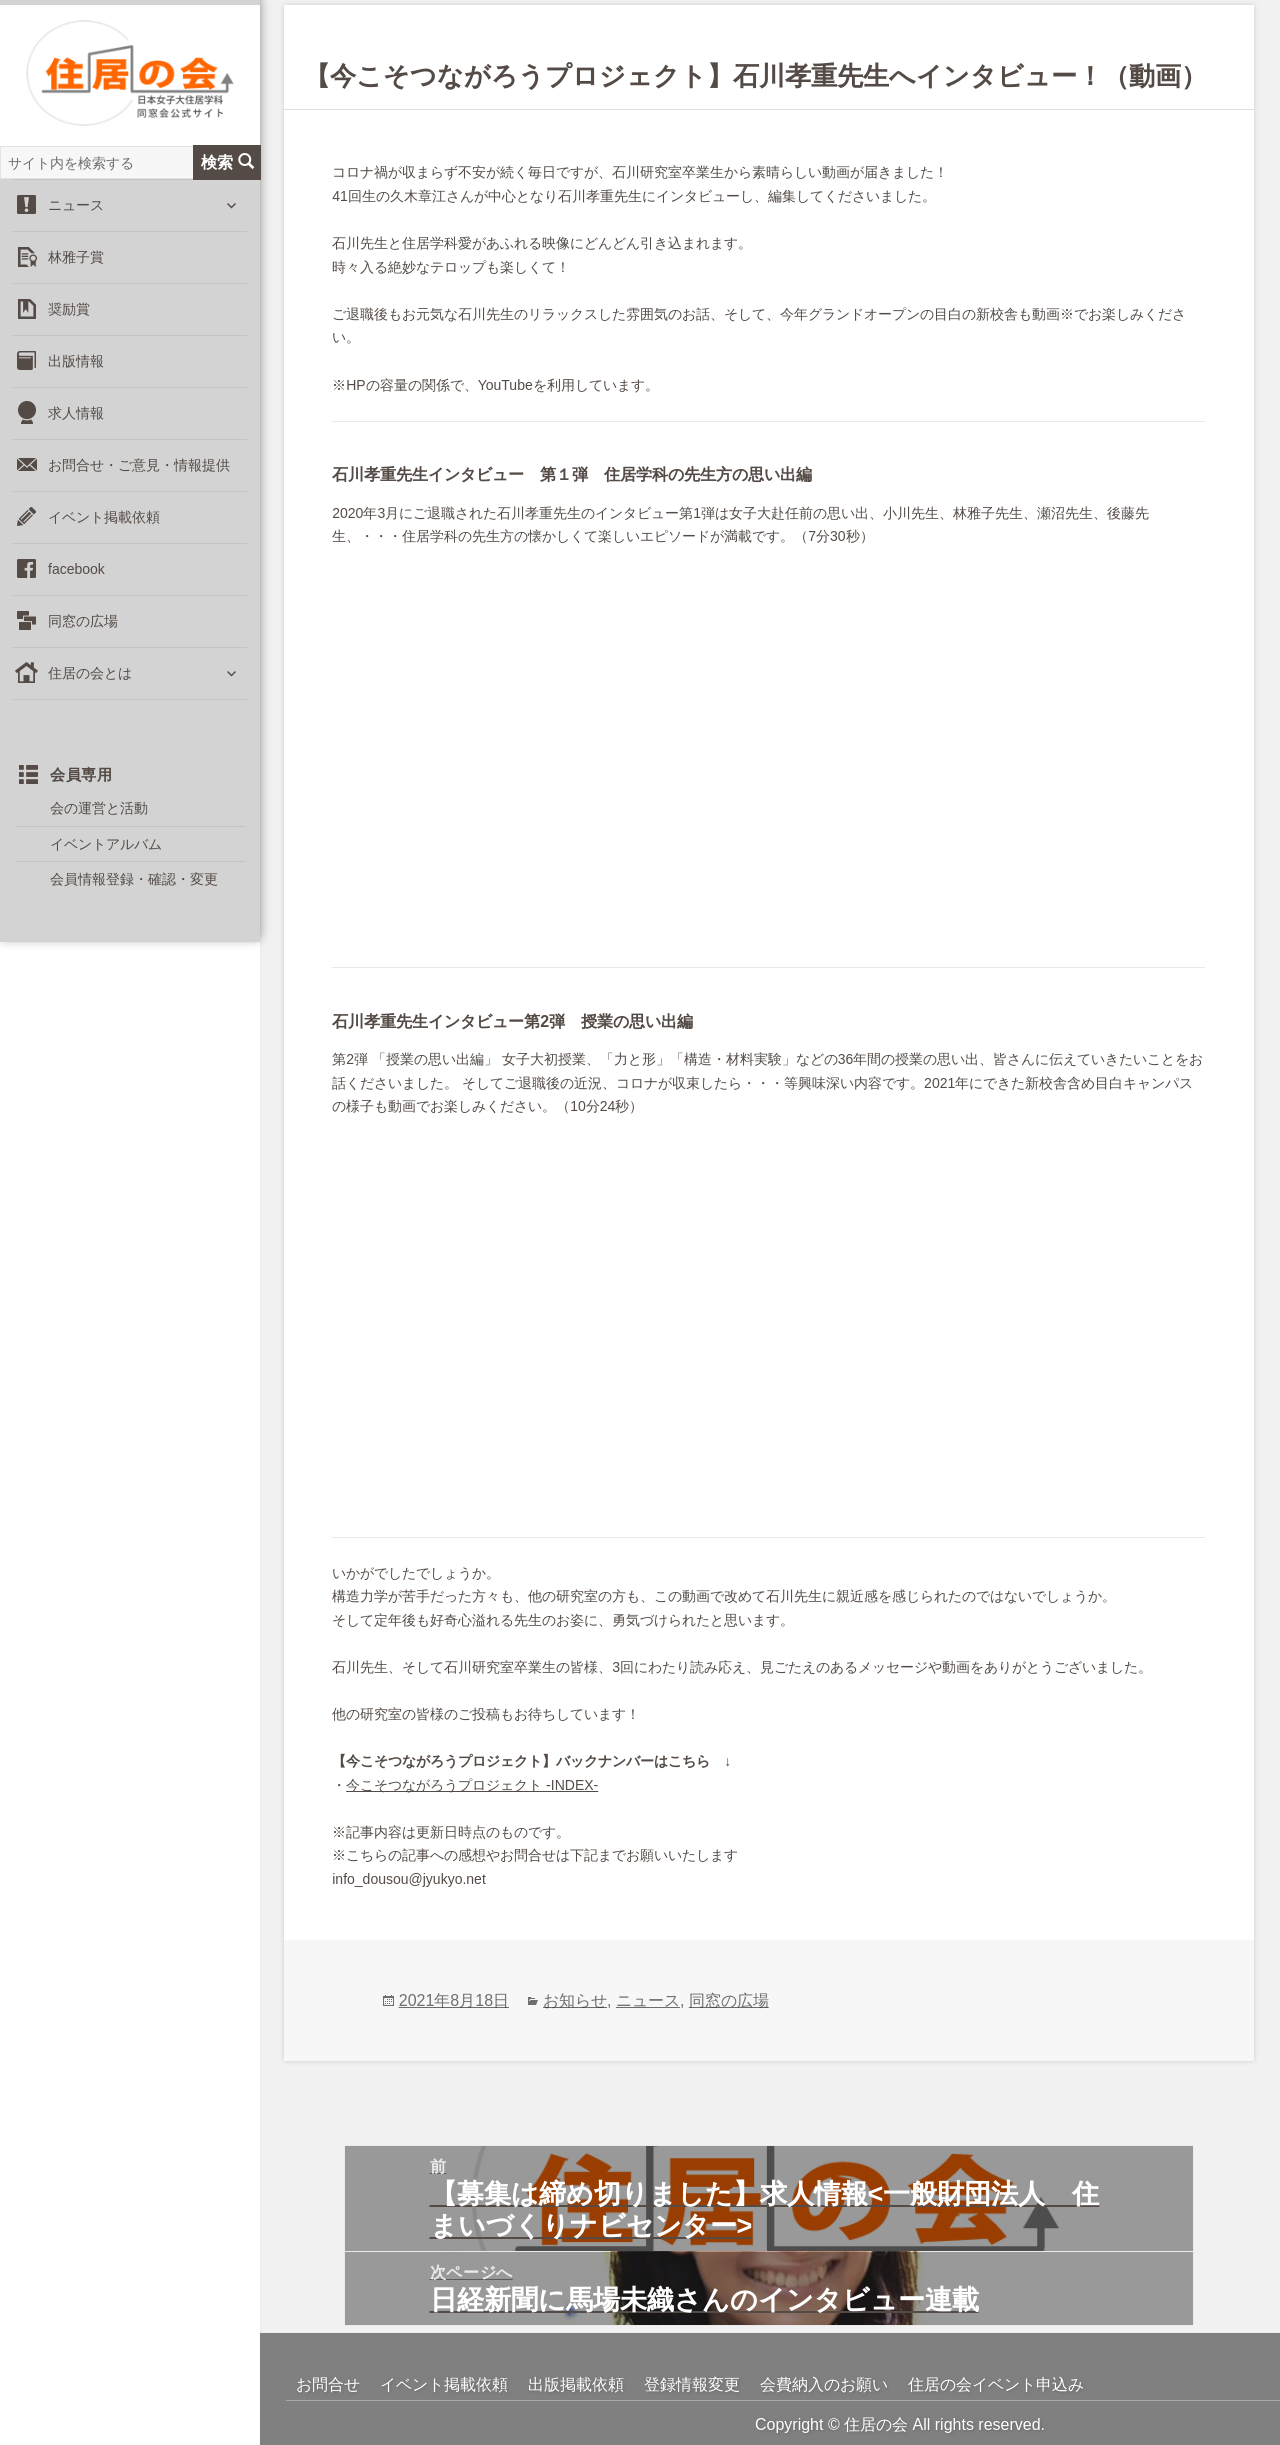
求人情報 (76, 421)
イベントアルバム (106, 851)
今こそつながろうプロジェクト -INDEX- (472, 1785)
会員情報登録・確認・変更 (134, 887)
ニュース (76, 213)
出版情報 (76, 369)
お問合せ (328, 2384)
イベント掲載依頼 (104, 525)
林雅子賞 (76, 265)
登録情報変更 (692, 2384)
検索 (227, 170)
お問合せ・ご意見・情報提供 (139, 473)
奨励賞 (69, 317)
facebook (76, 577)
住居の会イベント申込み (996, 2384)
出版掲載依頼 (576, 2384)
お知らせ (575, 2000)
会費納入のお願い (824, 2384)
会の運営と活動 (99, 816)
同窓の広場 (83, 629)
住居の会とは (90, 681)
